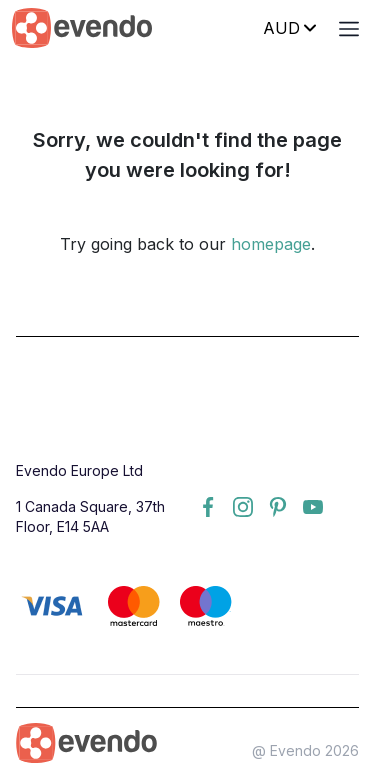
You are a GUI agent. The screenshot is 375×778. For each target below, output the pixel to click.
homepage (271, 244)
